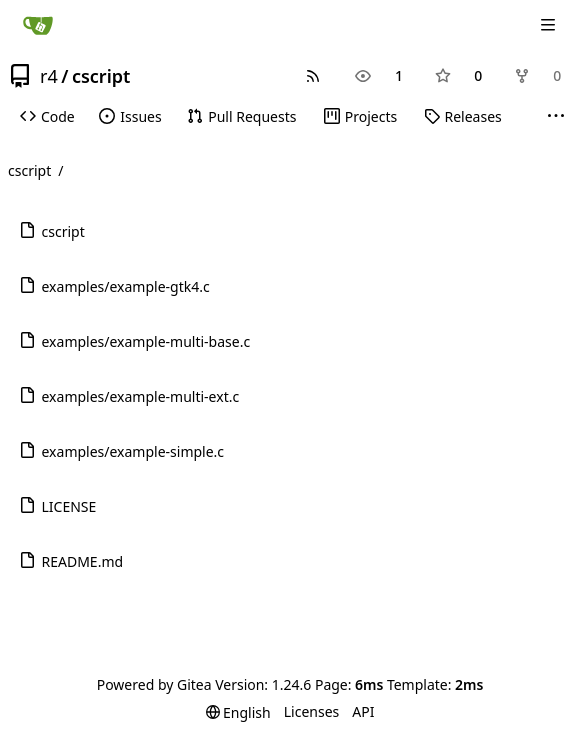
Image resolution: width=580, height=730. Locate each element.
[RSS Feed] (313, 76)
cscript (101, 76)
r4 (49, 76)
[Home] (38, 25)
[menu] (238, 712)
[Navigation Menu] (550, 24)
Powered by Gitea (154, 684)
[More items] (556, 117)
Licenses (312, 711)
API (363, 711)
